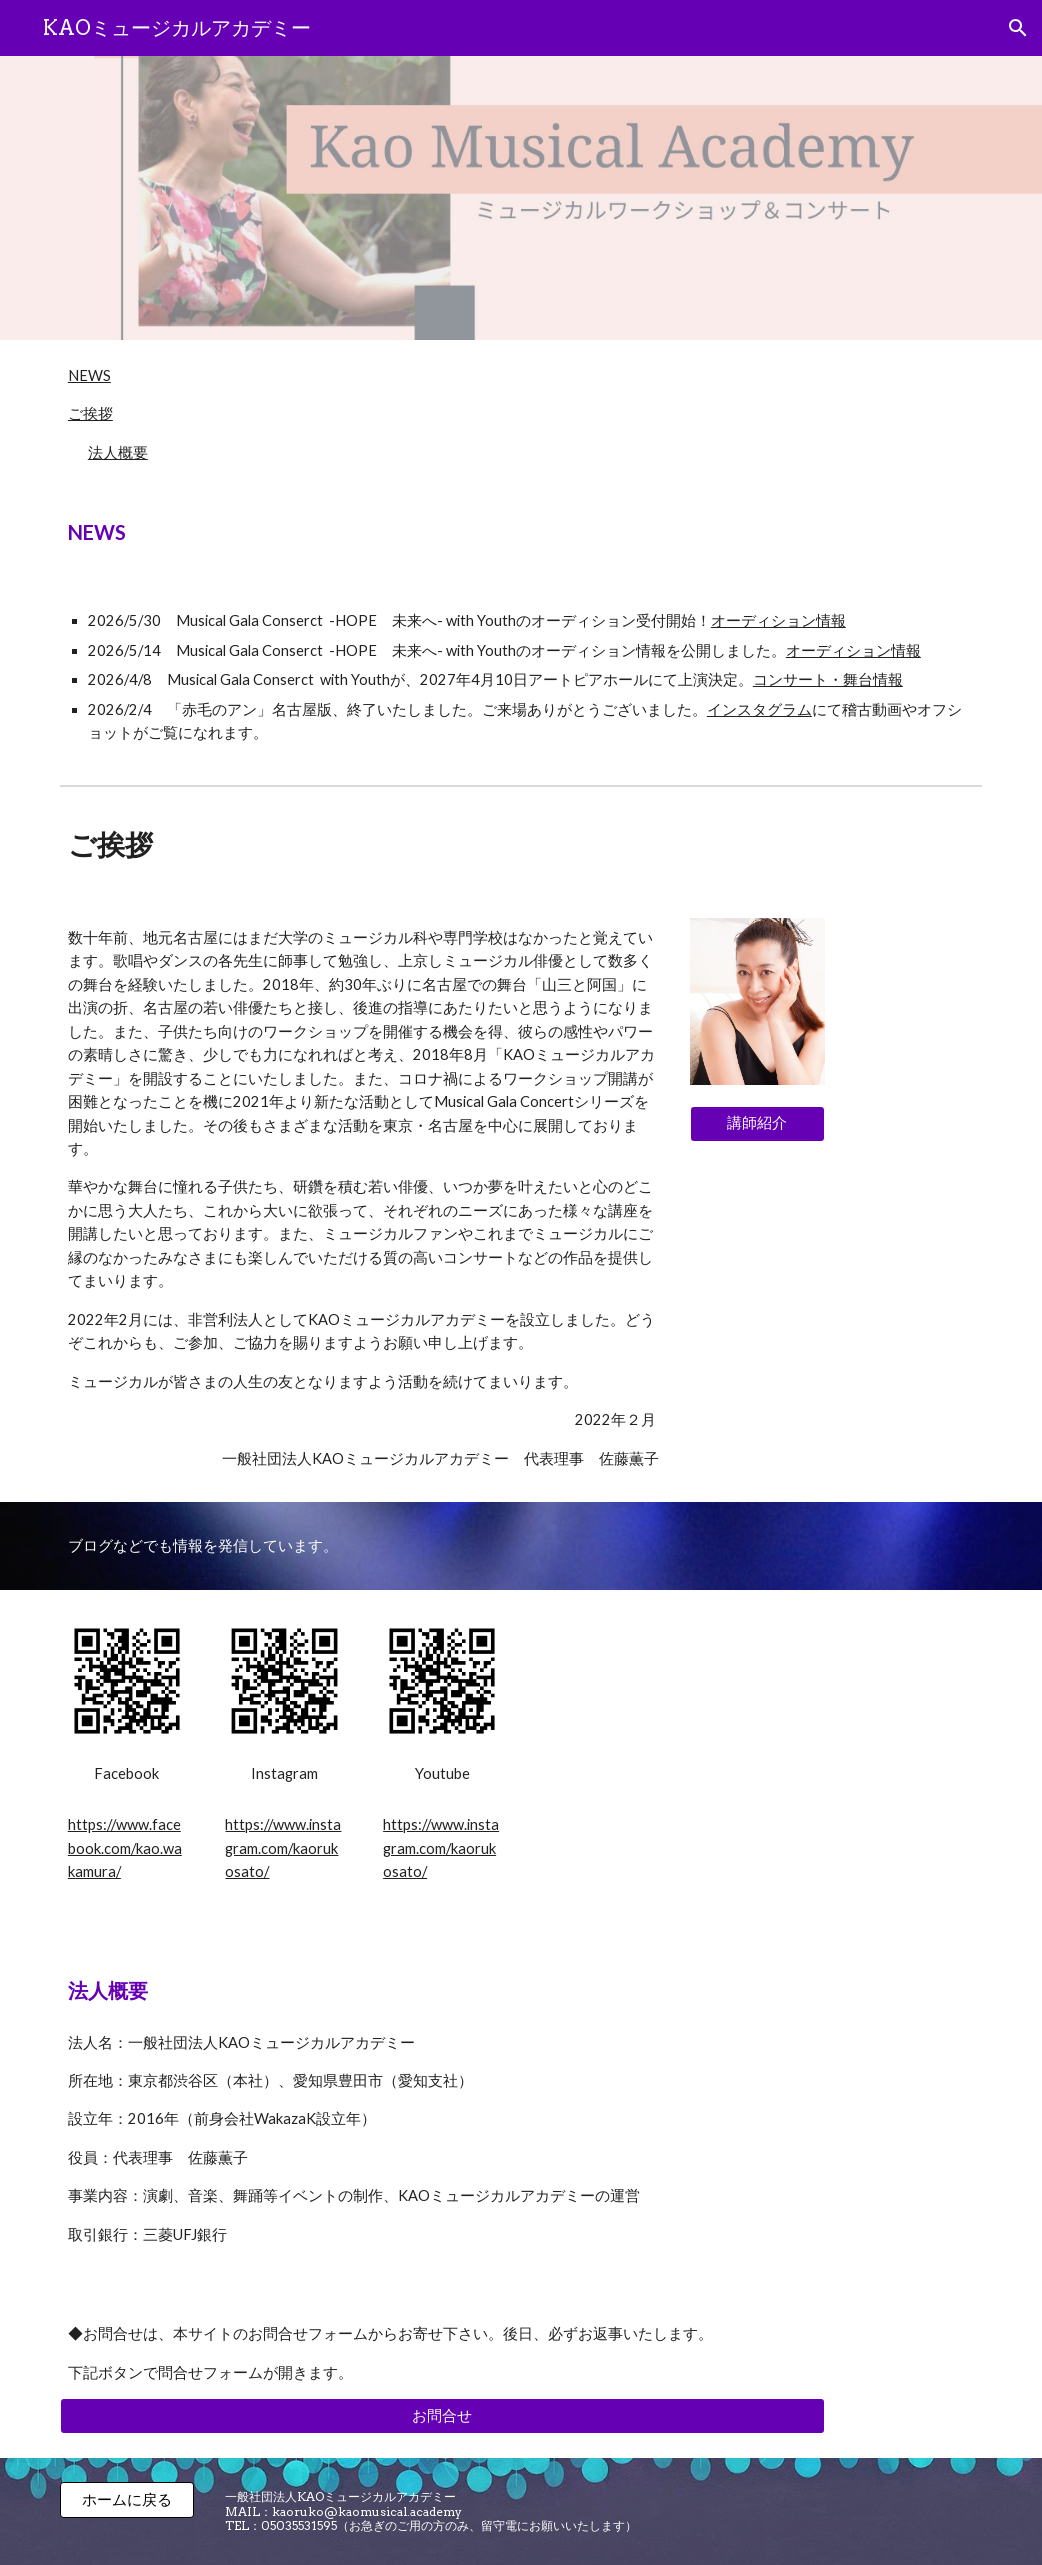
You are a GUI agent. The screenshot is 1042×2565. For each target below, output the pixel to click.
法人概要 (118, 452)
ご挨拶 (90, 413)
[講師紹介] (757, 1123)
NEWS (89, 375)
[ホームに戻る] (127, 2500)
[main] (521, 532)
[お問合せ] (442, 2416)
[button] (1018, 28)
